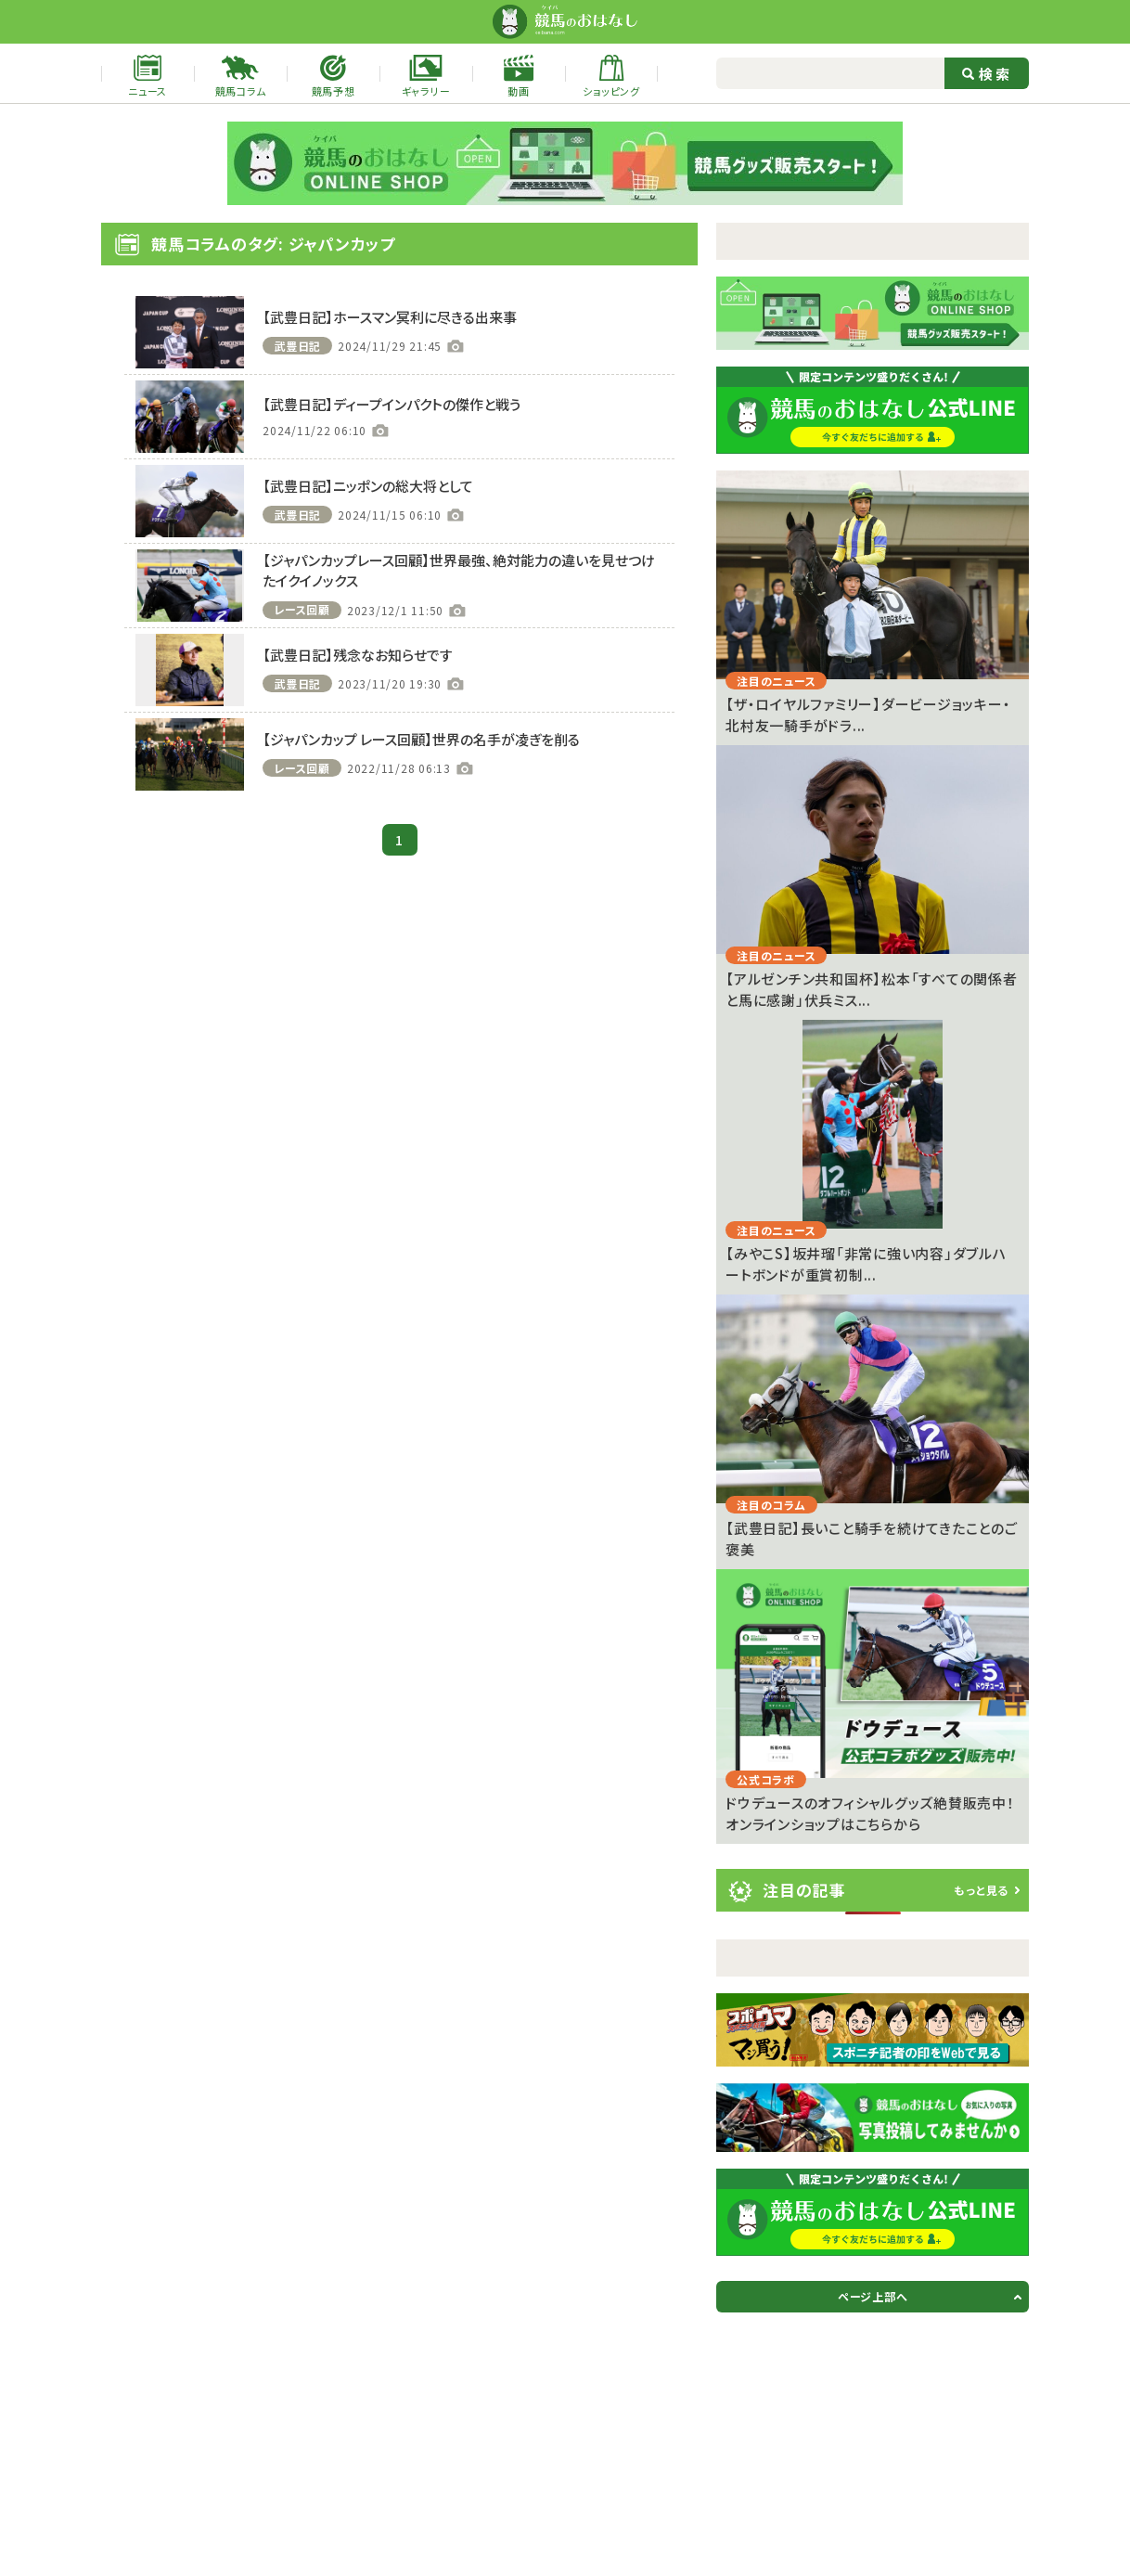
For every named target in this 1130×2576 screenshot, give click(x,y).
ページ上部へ (873, 2296)
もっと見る (981, 1890)
